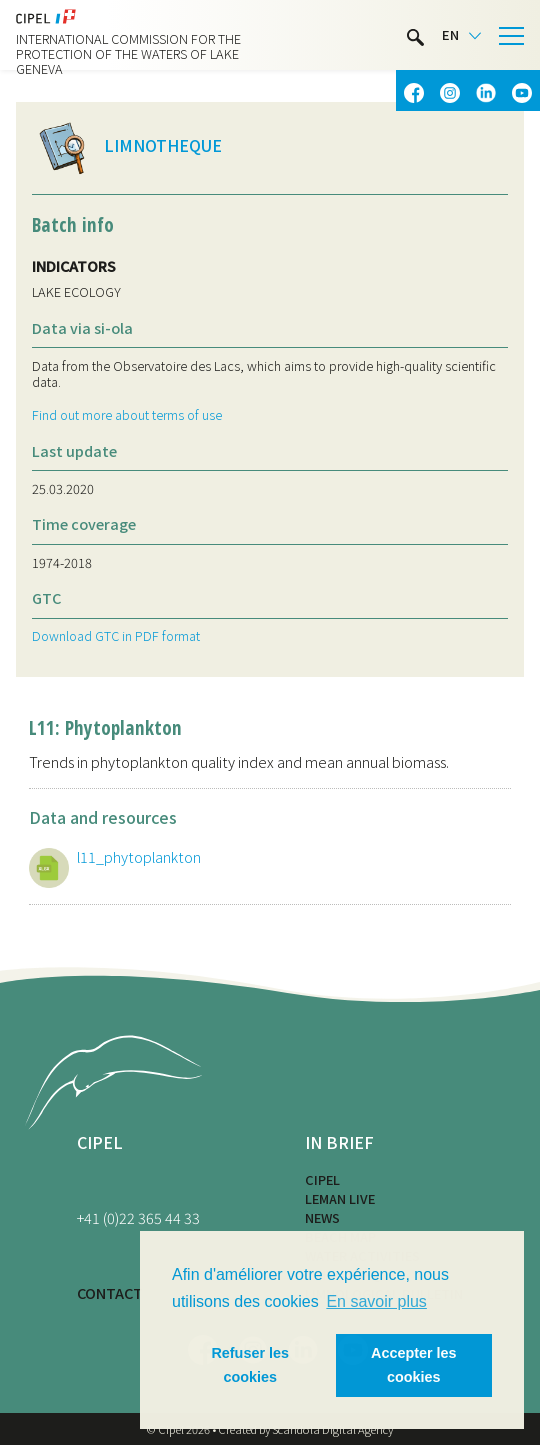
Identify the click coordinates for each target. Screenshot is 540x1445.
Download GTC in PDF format (116, 635)
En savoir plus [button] (376, 1301)
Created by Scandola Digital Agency (305, 1429)
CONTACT (110, 1292)
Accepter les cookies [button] (414, 1365)
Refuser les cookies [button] (250, 1365)
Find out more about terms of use (127, 414)
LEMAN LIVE (340, 1198)
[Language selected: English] (461, 35)
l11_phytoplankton (139, 856)
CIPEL (322, 1179)
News (322, 1217)
